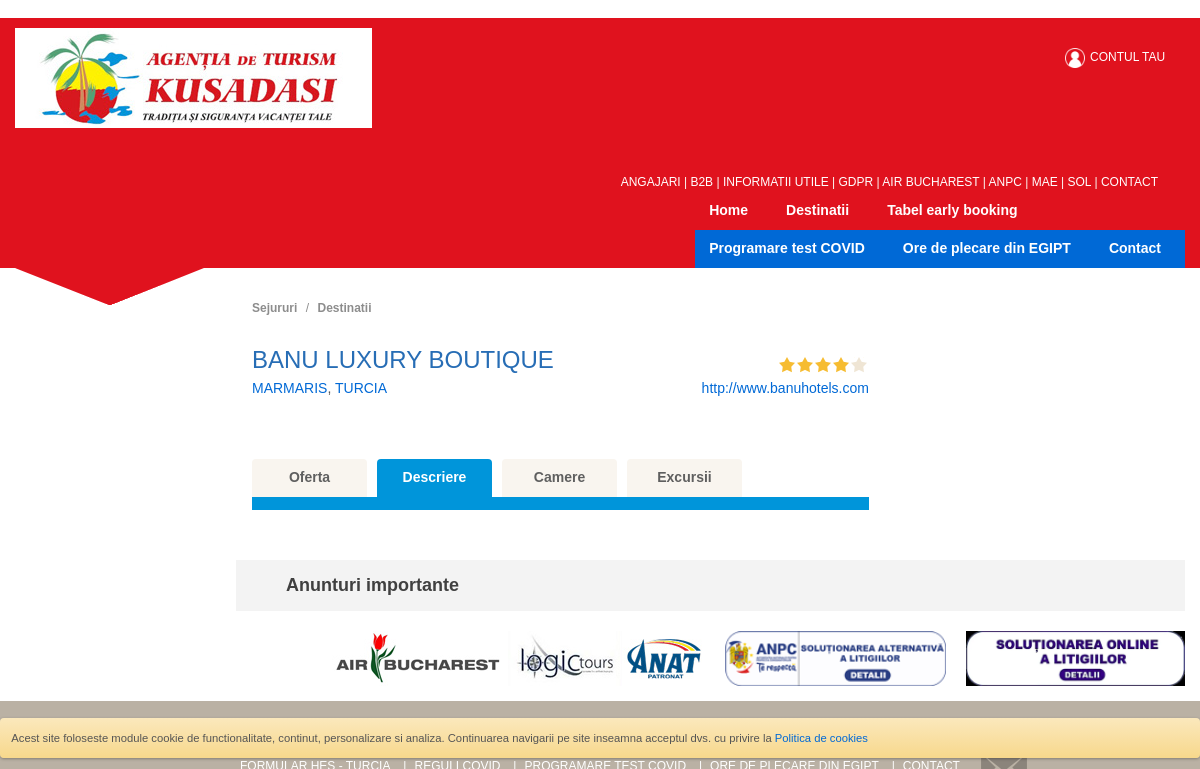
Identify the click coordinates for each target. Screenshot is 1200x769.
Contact (1135, 248)
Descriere (435, 477)
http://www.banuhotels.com (785, 388)
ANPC (1005, 182)
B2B (701, 182)
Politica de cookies (821, 738)
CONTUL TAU (1127, 57)
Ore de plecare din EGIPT (987, 248)
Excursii (684, 477)
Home (728, 210)
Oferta (309, 477)
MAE (1045, 182)
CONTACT (1129, 182)
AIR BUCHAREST (930, 182)
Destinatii (817, 210)
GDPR (856, 182)
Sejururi (274, 308)
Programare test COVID (787, 248)
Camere (559, 477)
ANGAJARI (651, 182)
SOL (1080, 182)
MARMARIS (289, 388)
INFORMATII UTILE (776, 182)
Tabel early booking (952, 210)
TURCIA (361, 388)
